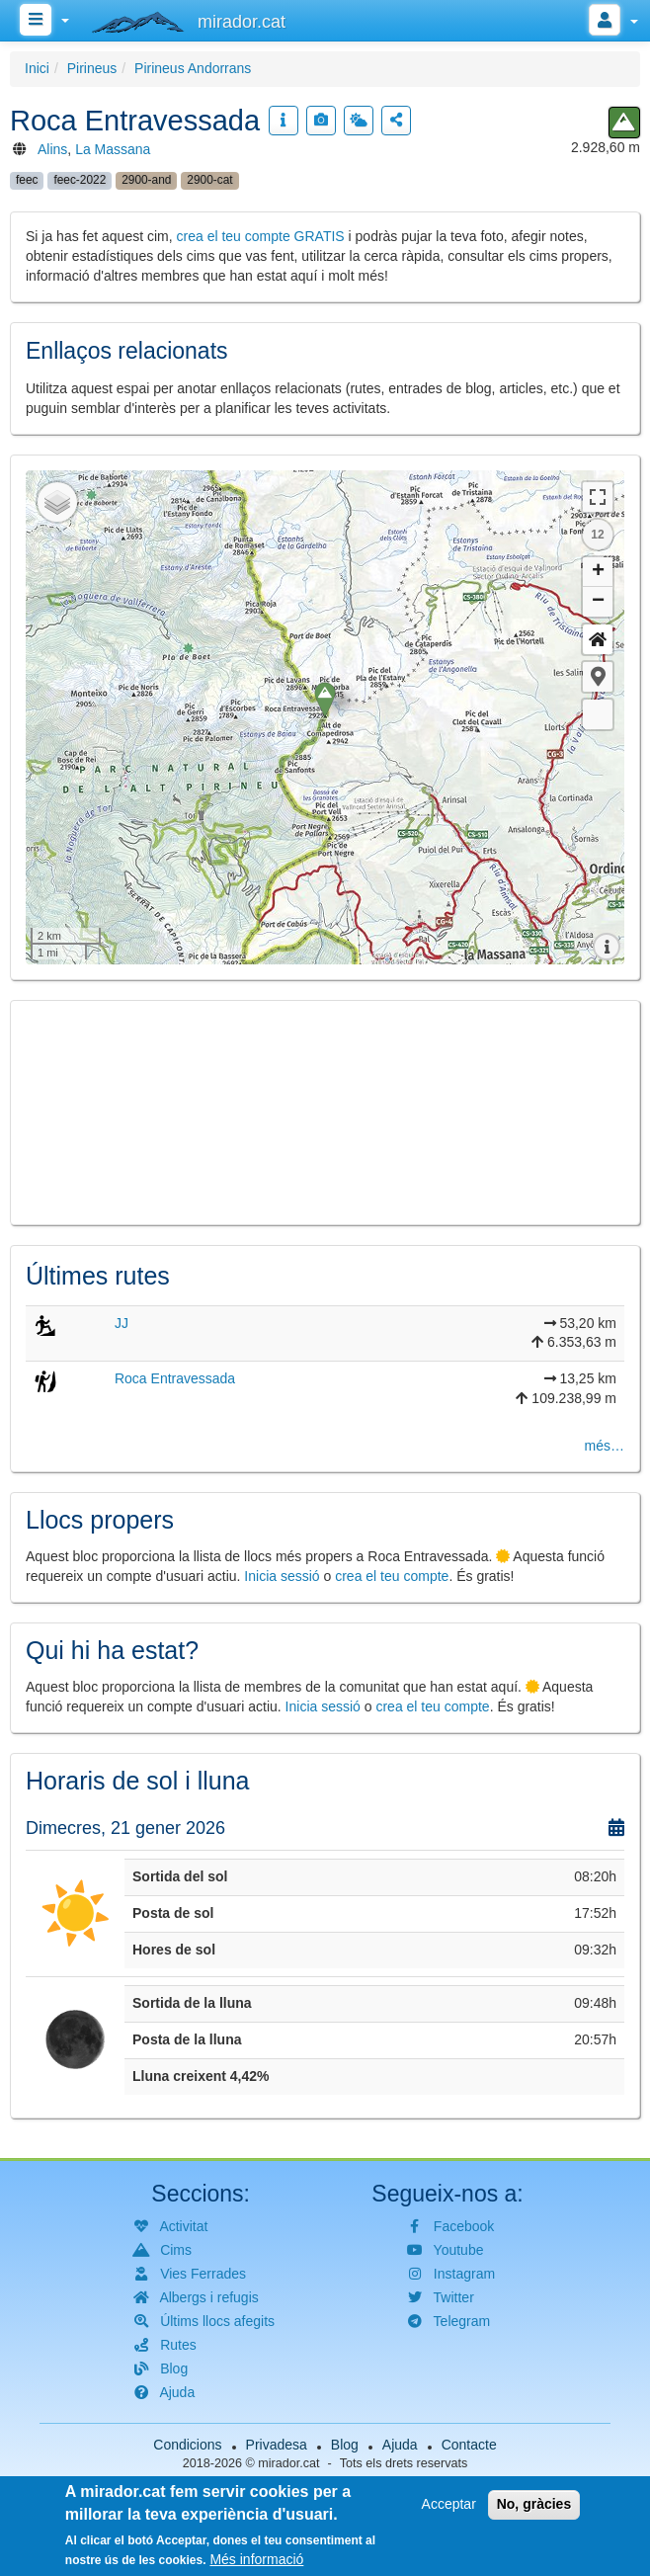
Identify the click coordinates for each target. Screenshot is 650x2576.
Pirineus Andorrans (192, 68)
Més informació (256, 2559)
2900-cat (209, 180)
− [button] (598, 602)
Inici (37, 68)
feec (27, 180)
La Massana (112, 149)
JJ (121, 1323)
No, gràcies (534, 2504)
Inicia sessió (281, 1576)
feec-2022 (79, 180)
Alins (52, 149)
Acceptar (449, 2504)
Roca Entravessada (175, 1378)
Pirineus (92, 68)
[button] (597, 677)
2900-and (146, 180)
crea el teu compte (391, 1576)
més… (604, 1446)
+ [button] (598, 572)
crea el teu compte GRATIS (261, 236)
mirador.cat (288, 2463)
